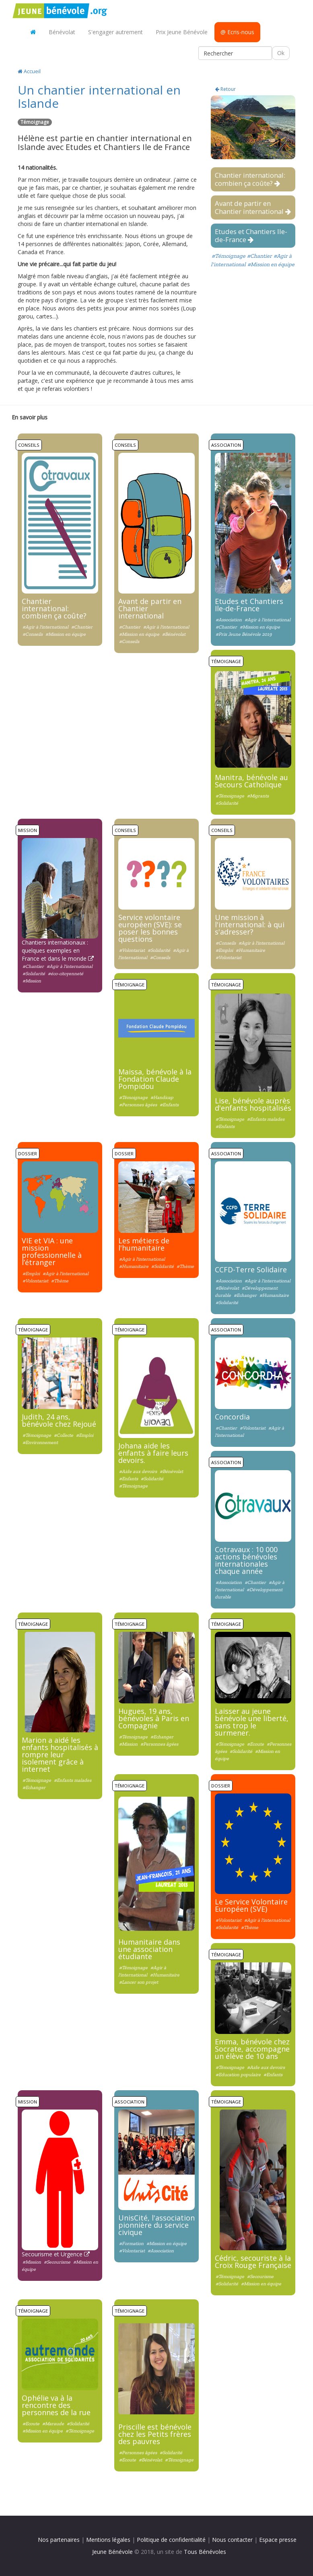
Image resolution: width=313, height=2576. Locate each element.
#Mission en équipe (270, 264)
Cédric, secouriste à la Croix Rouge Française (253, 2261)
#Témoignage (228, 256)
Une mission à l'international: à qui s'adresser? (249, 924)
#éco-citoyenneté (65, 973)
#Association (229, 619)
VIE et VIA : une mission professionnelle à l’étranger (52, 1251)
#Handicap (161, 1097)
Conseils (28, 445)
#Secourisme (57, 2262)
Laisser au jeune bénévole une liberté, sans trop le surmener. (251, 1721)
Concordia (232, 1416)
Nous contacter (232, 2539)
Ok (280, 53)
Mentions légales (108, 2539)
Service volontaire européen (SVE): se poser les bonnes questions (150, 928)
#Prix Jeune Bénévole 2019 (244, 634)
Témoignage (226, 661)
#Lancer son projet (138, 1982)
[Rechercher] (235, 53)
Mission (27, 830)
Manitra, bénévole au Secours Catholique (251, 781)
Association (226, 445)
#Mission (32, 981)
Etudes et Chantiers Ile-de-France (251, 235)
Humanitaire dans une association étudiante (149, 1949)
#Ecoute (255, 1744)
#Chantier (259, 256)
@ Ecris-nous (237, 32)
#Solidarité (227, 803)
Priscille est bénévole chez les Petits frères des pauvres (155, 2434)
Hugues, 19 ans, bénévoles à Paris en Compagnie (153, 1718)
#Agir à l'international (45, 627)
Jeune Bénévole (112, 2551)
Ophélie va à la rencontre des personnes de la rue (56, 2405)
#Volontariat (132, 950)
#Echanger (245, 1295)
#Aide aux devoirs (138, 1471)
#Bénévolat (173, 634)
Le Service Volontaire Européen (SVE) (251, 1905)
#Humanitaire (250, 950)
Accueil (29, 71)
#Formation (131, 2243)
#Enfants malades (265, 1119)
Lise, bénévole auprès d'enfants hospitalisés (253, 1104)
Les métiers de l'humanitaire (143, 1244)
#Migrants (258, 796)
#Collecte (63, 1435)
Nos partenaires (59, 2539)
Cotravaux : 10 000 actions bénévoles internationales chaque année (246, 1560)
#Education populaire (238, 2074)
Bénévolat (62, 32)
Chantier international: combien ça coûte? (250, 179)
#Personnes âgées (138, 1104)
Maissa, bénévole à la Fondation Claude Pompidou (155, 1079)
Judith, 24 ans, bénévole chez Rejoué (59, 1420)
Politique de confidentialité (171, 2539)
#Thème (59, 1281)
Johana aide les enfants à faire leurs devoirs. (153, 1453)
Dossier (27, 1153)
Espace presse (278, 2539)
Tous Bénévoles (205, 2551)
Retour (225, 89)
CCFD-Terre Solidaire (251, 1269)
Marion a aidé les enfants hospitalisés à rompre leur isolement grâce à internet (60, 1754)
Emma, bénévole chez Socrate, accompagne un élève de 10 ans (252, 2049)
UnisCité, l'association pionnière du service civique (156, 2225)
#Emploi (224, 950)
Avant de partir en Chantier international (253, 207)
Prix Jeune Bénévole (182, 32)
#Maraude (53, 2423)
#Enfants (169, 1104)
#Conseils (33, 634)
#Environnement (40, 1442)
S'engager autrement (115, 32)
